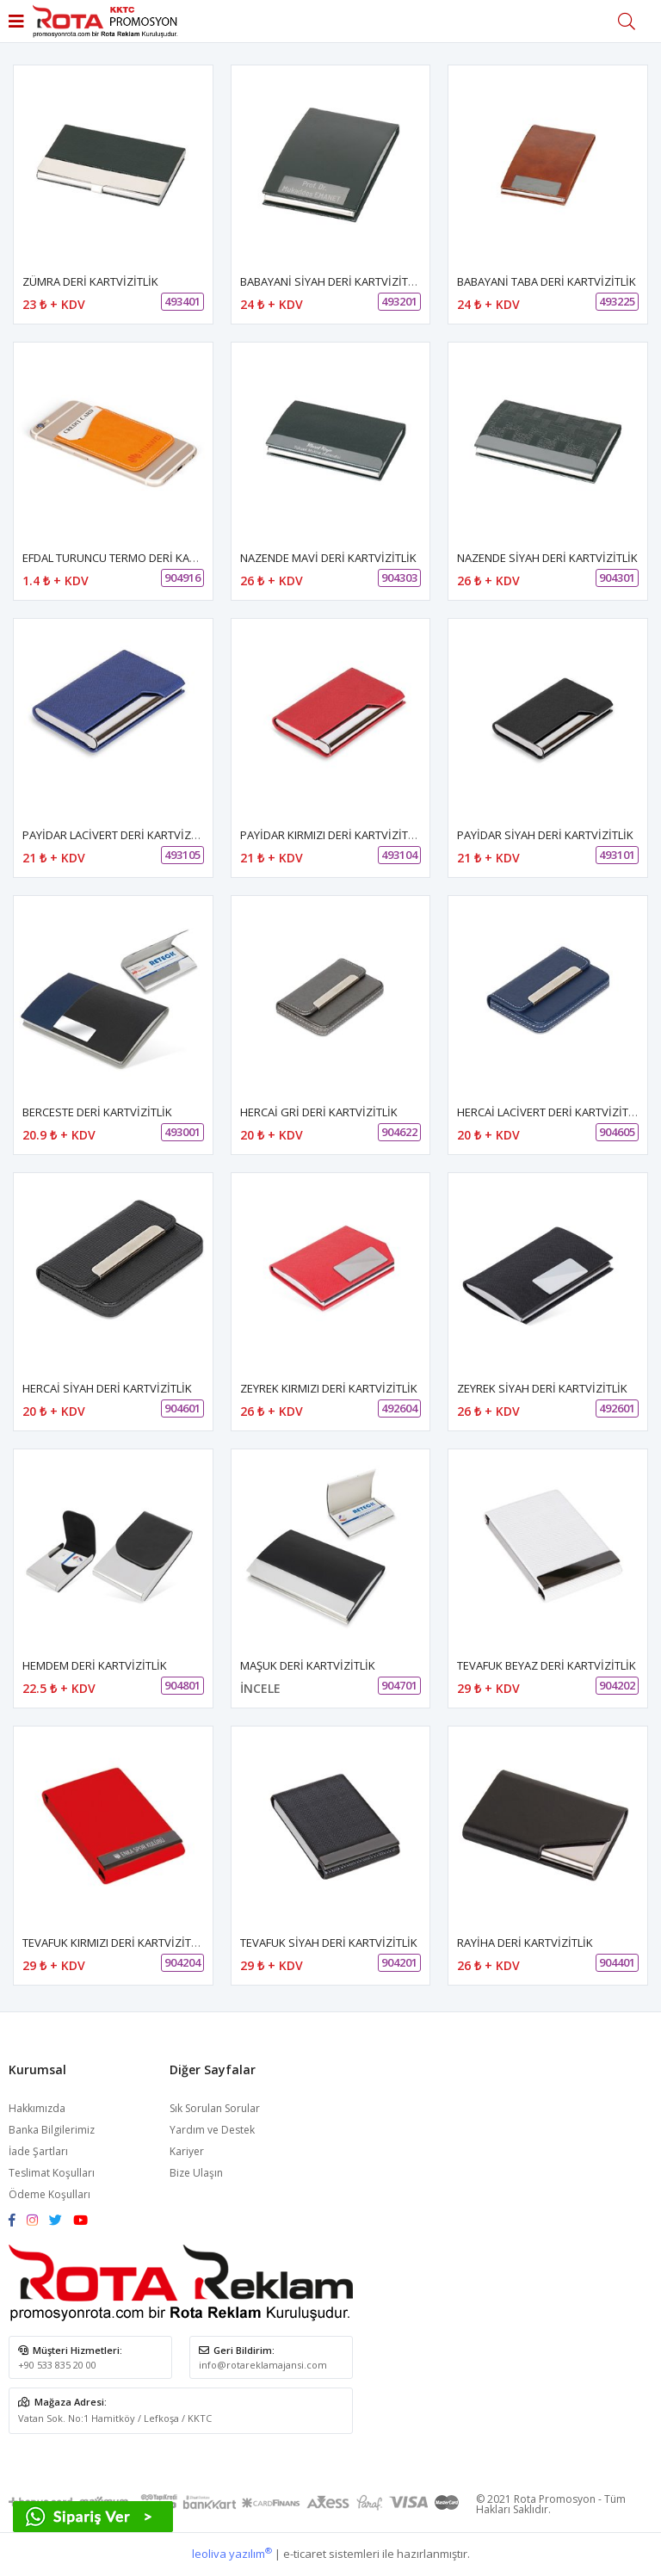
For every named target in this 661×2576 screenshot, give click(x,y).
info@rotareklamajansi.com (263, 2364)
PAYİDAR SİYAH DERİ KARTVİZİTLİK (545, 835)
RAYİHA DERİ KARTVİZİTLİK (525, 1942)
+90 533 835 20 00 (57, 2364)
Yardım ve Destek (212, 2129)
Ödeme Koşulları (49, 2194)
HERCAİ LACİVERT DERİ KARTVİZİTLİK (550, 1112)
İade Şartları (38, 2151)
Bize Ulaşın (196, 2172)
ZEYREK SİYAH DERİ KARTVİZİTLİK (542, 1388)
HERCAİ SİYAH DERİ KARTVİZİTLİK (107, 1388)
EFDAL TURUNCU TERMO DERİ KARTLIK (119, 557)
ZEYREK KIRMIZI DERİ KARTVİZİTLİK (328, 1388)
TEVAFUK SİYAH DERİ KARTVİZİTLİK (328, 1942)
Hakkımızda (37, 2108)
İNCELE (260, 1688)
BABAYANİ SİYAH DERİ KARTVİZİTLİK (331, 281)
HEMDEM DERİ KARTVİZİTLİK (94, 1665)
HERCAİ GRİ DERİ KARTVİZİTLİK (319, 1112)
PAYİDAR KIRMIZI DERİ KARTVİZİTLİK (331, 835)
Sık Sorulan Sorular (215, 2108)
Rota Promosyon (555, 2499)
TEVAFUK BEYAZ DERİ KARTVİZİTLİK (546, 1665)
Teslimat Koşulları (52, 2172)
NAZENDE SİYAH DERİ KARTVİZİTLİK (547, 557)
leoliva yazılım (232, 2553)
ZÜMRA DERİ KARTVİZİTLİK (90, 281)
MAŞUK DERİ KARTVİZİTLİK (307, 1665)
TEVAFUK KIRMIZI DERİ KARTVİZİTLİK (114, 1942)
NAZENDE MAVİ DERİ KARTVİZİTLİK (328, 557)
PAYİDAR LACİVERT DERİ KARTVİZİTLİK (119, 835)
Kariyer (187, 2151)
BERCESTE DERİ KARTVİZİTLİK (97, 1112)
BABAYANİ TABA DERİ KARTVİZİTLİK (546, 281)
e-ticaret (304, 2553)
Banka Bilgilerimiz (52, 2129)
